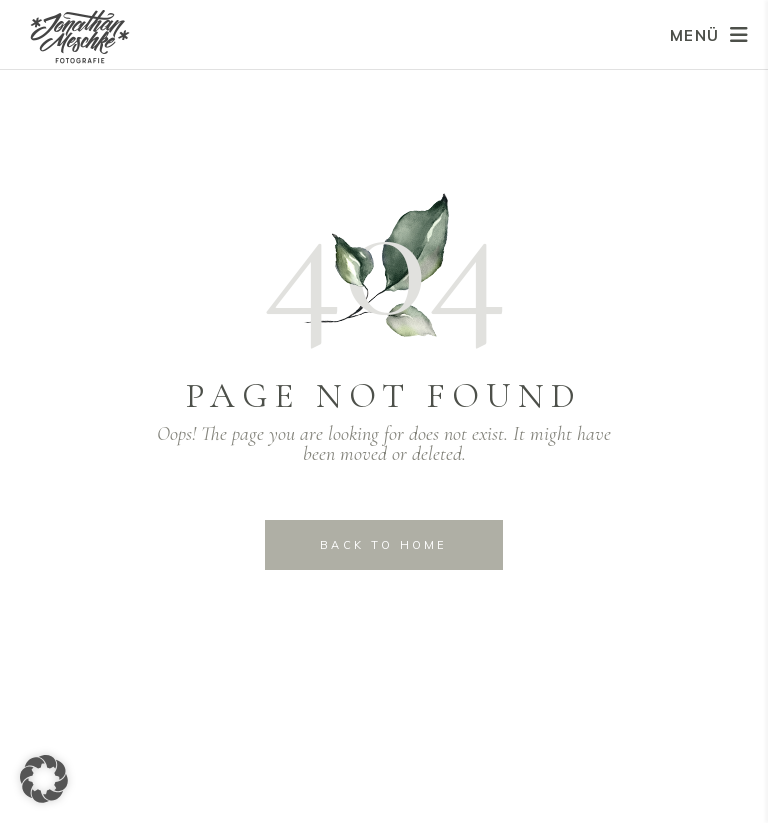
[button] (44, 779)
